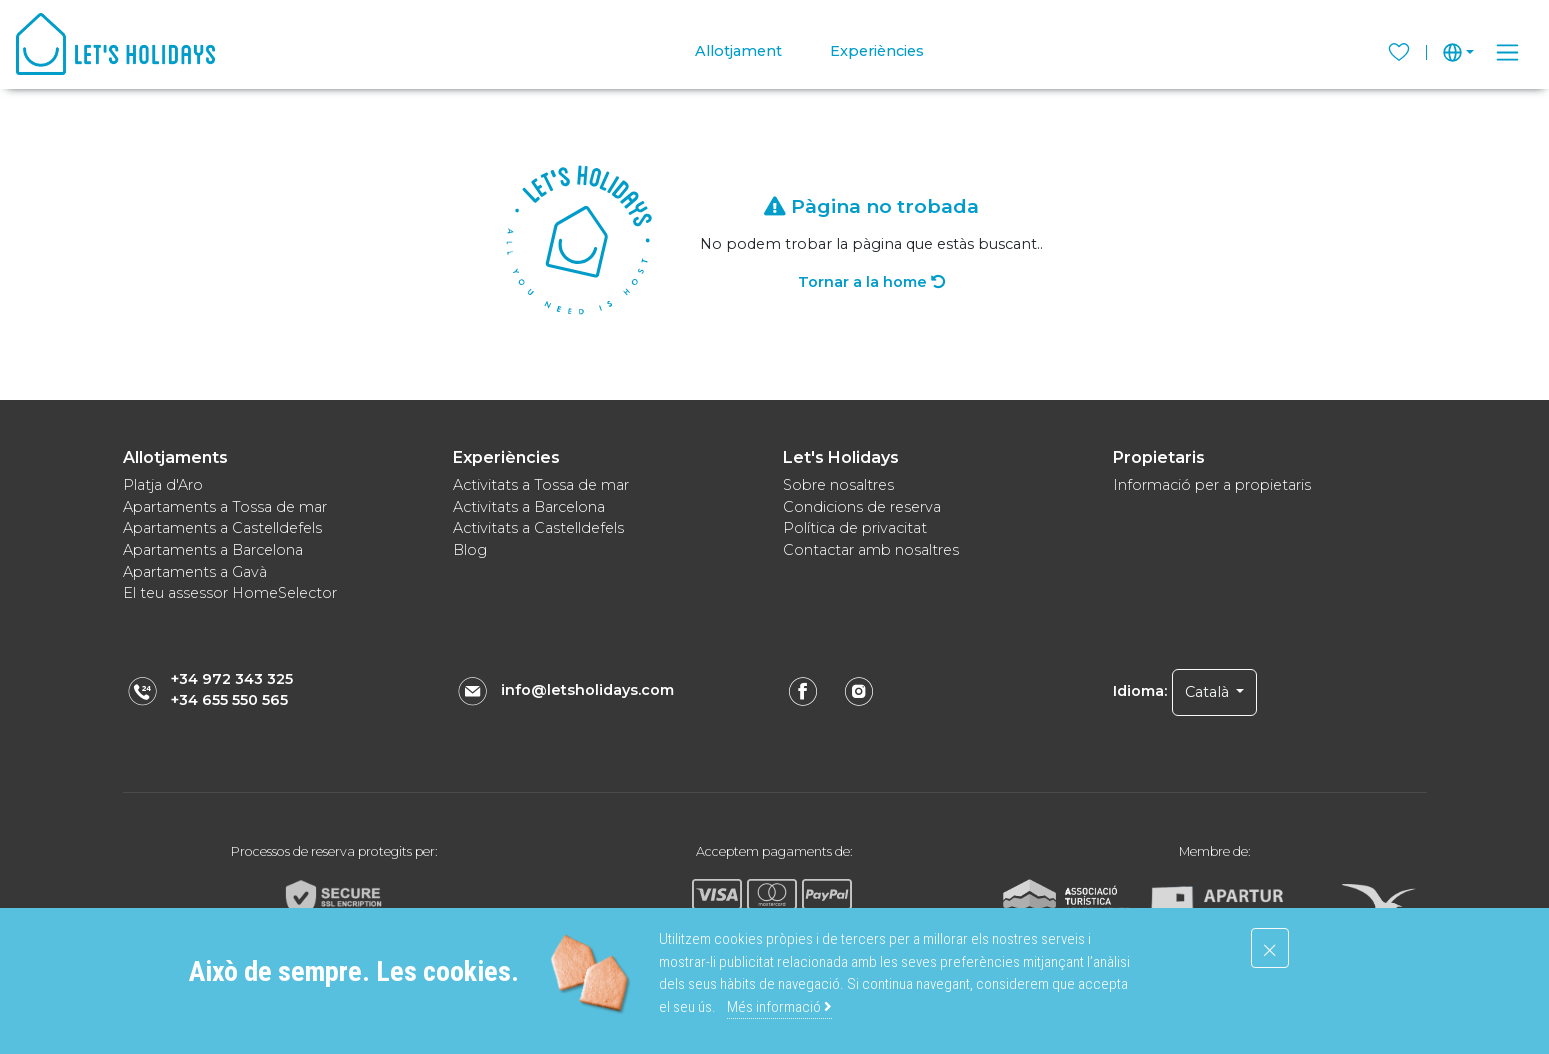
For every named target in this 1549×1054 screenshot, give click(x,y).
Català (1209, 692)
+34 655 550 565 (229, 700)
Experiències (877, 51)
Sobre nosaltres (838, 485)
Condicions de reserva (862, 507)
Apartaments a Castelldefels (222, 528)
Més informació (779, 1007)
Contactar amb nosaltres (871, 550)
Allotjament (738, 51)
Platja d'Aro (163, 485)
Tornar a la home (871, 282)
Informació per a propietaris (1212, 485)
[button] (1458, 52)
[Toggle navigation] (1507, 52)
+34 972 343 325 (232, 679)
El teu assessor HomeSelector (230, 593)
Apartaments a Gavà (195, 572)
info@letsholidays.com (587, 690)
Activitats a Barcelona (529, 507)
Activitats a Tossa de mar (541, 485)
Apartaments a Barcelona (213, 550)
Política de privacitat (855, 528)
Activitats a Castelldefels (538, 528)
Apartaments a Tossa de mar (225, 507)
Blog (470, 550)
